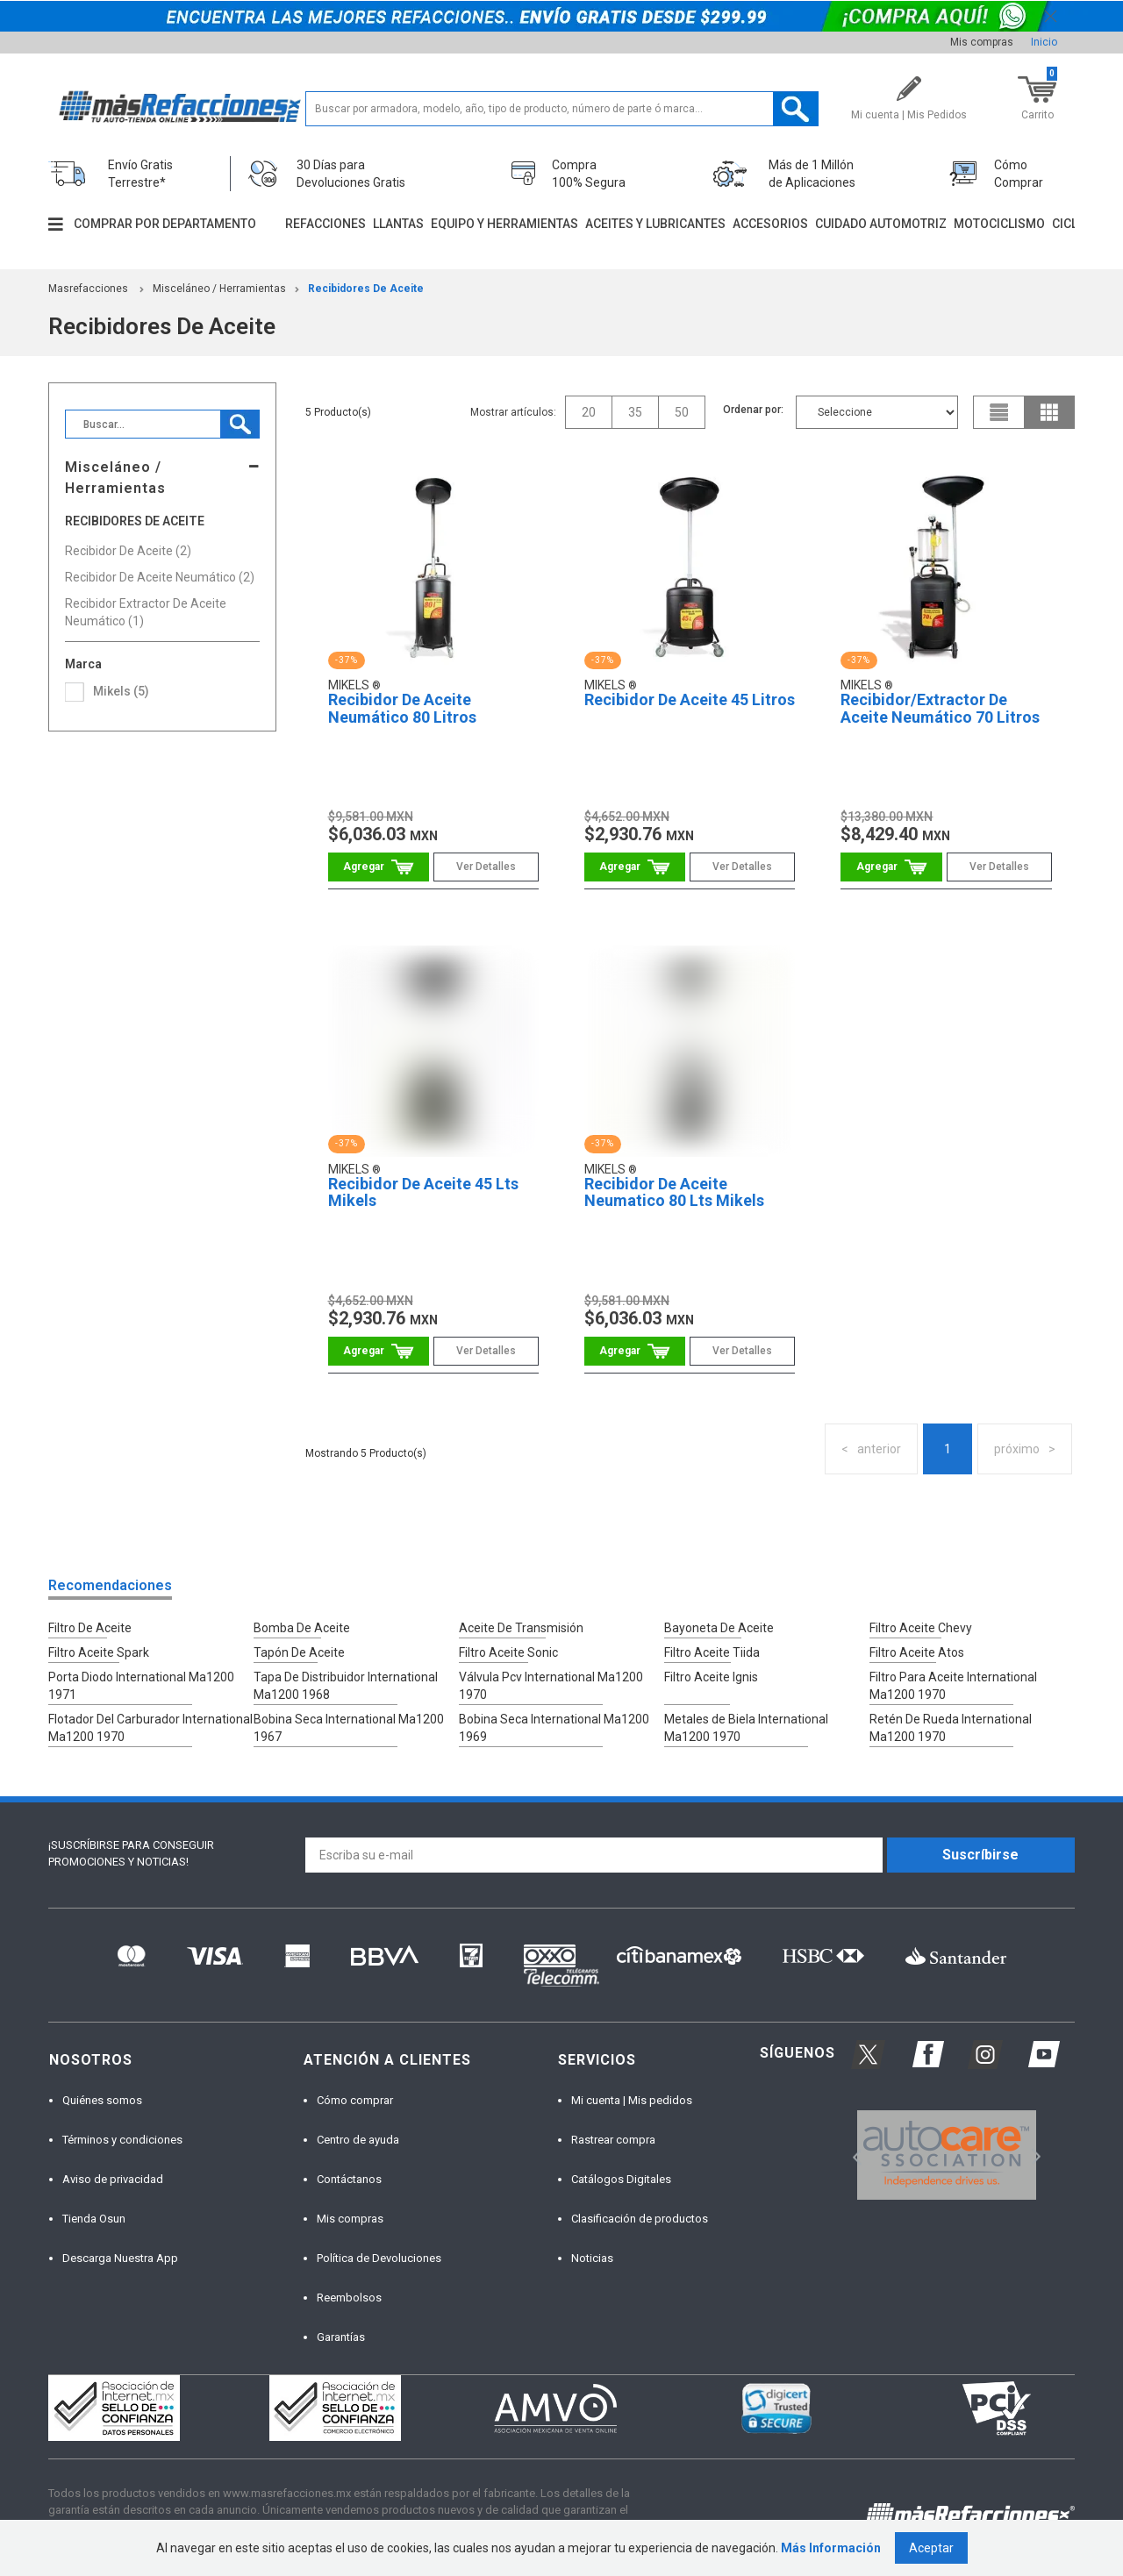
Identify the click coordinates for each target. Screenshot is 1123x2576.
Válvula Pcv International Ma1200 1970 (551, 1686)
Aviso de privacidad (112, 2179)
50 (682, 412)
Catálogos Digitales (621, 2179)
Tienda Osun (93, 2218)
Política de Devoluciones (379, 2258)
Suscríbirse (980, 1854)
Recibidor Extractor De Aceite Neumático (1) (145, 612)
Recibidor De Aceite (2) (128, 551)
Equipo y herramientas (504, 224)
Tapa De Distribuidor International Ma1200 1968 (346, 1686)
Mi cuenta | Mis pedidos (631, 2100)
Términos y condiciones (122, 2139)
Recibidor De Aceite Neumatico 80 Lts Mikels (674, 1192)
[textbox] (562, 108)
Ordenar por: (753, 409)
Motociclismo (999, 224)
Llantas (398, 224)
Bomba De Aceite (302, 1628)
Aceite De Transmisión (521, 1628)
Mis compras (981, 42)
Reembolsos (349, 2297)
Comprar (378, 867)
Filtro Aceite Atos (916, 1652)
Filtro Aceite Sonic (508, 1652)
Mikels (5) (121, 691)
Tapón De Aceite (299, 1652)
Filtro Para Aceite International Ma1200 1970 (953, 1686)
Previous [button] (851, 2155)
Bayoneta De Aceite (719, 1628)
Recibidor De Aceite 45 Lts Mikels (423, 1192)
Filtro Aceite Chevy (920, 1628)
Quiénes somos (102, 2100)
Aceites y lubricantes (655, 224)
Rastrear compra (613, 2139)
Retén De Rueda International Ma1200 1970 (950, 1728)
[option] (946, 2155)
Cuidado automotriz (881, 224)
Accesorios (770, 224)
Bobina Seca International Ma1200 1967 (349, 1728)
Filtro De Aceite (90, 1628)
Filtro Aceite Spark (98, 1652)
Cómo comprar (355, 2100)
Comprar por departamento (165, 224)
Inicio (1044, 42)
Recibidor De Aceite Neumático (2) (159, 577)
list (999, 412)
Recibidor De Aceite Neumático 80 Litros (402, 708)
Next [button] (1034, 2155)
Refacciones (325, 224)
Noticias (592, 2258)
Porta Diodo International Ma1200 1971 (141, 1686)
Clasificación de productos (639, 2218)
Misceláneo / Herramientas (219, 288)
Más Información (831, 2548)
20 (589, 412)
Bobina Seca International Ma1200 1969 (554, 1728)
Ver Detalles (486, 866)
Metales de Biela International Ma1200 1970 (746, 1728)
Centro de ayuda (358, 2139)
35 (635, 412)
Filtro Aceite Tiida (712, 1652)
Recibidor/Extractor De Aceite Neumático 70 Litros (940, 708)
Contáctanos (349, 2179)
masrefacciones (88, 288)
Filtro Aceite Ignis (711, 1677)
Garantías (341, 2337)
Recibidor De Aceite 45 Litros (689, 699)
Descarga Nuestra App (120, 2258)
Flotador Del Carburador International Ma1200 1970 (150, 1728)
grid (1049, 412)
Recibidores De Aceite (366, 288)
